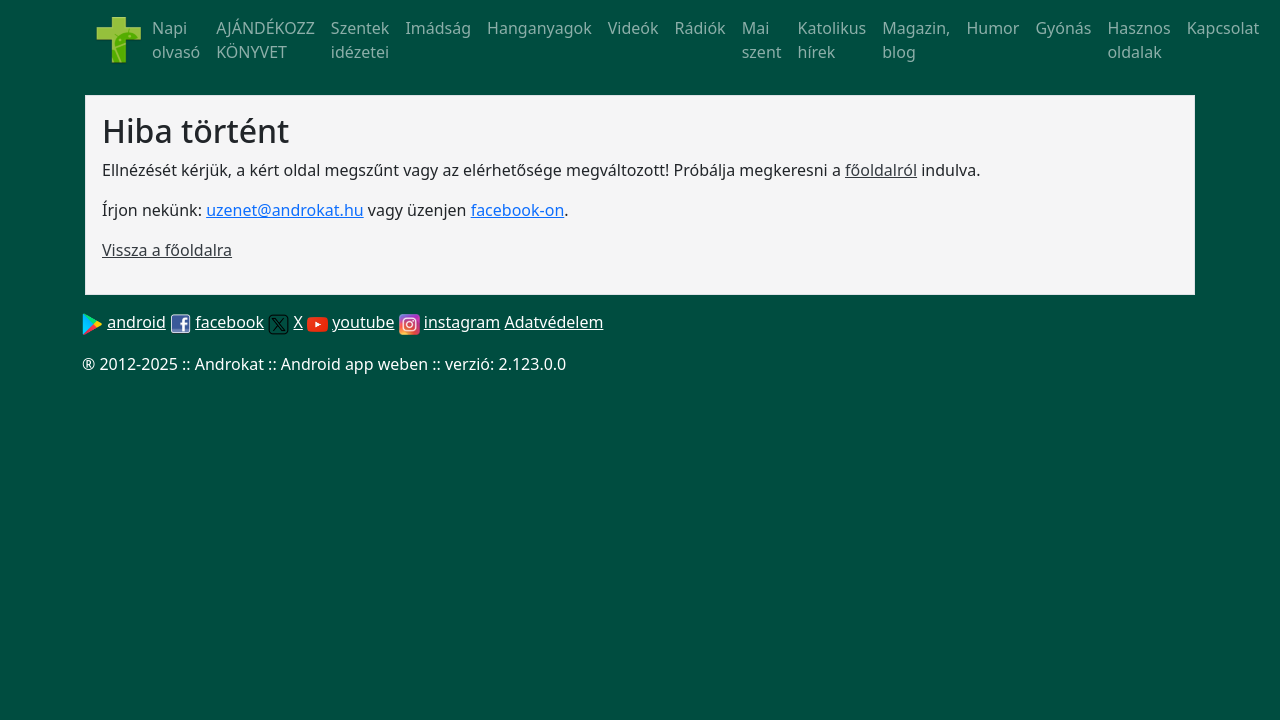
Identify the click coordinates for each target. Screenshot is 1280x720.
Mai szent (762, 40)
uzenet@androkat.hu (285, 210)
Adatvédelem (553, 322)
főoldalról (881, 170)
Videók (633, 28)
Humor (992, 28)
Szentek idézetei (360, 40)
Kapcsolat (1223, 28)
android (136, 322)
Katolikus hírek (832, 40)
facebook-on (518, 210)
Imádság (438, 28)
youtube (363, 322)
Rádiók (700, 28)
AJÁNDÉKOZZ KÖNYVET (265, 40)
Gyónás (1063, 28)
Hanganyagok (539, 28)
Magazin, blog (916, 40)
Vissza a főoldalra (167, 250)
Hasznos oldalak (1138, 40)
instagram (462, 322)
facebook (229, 322)
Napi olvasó (176, 40)
